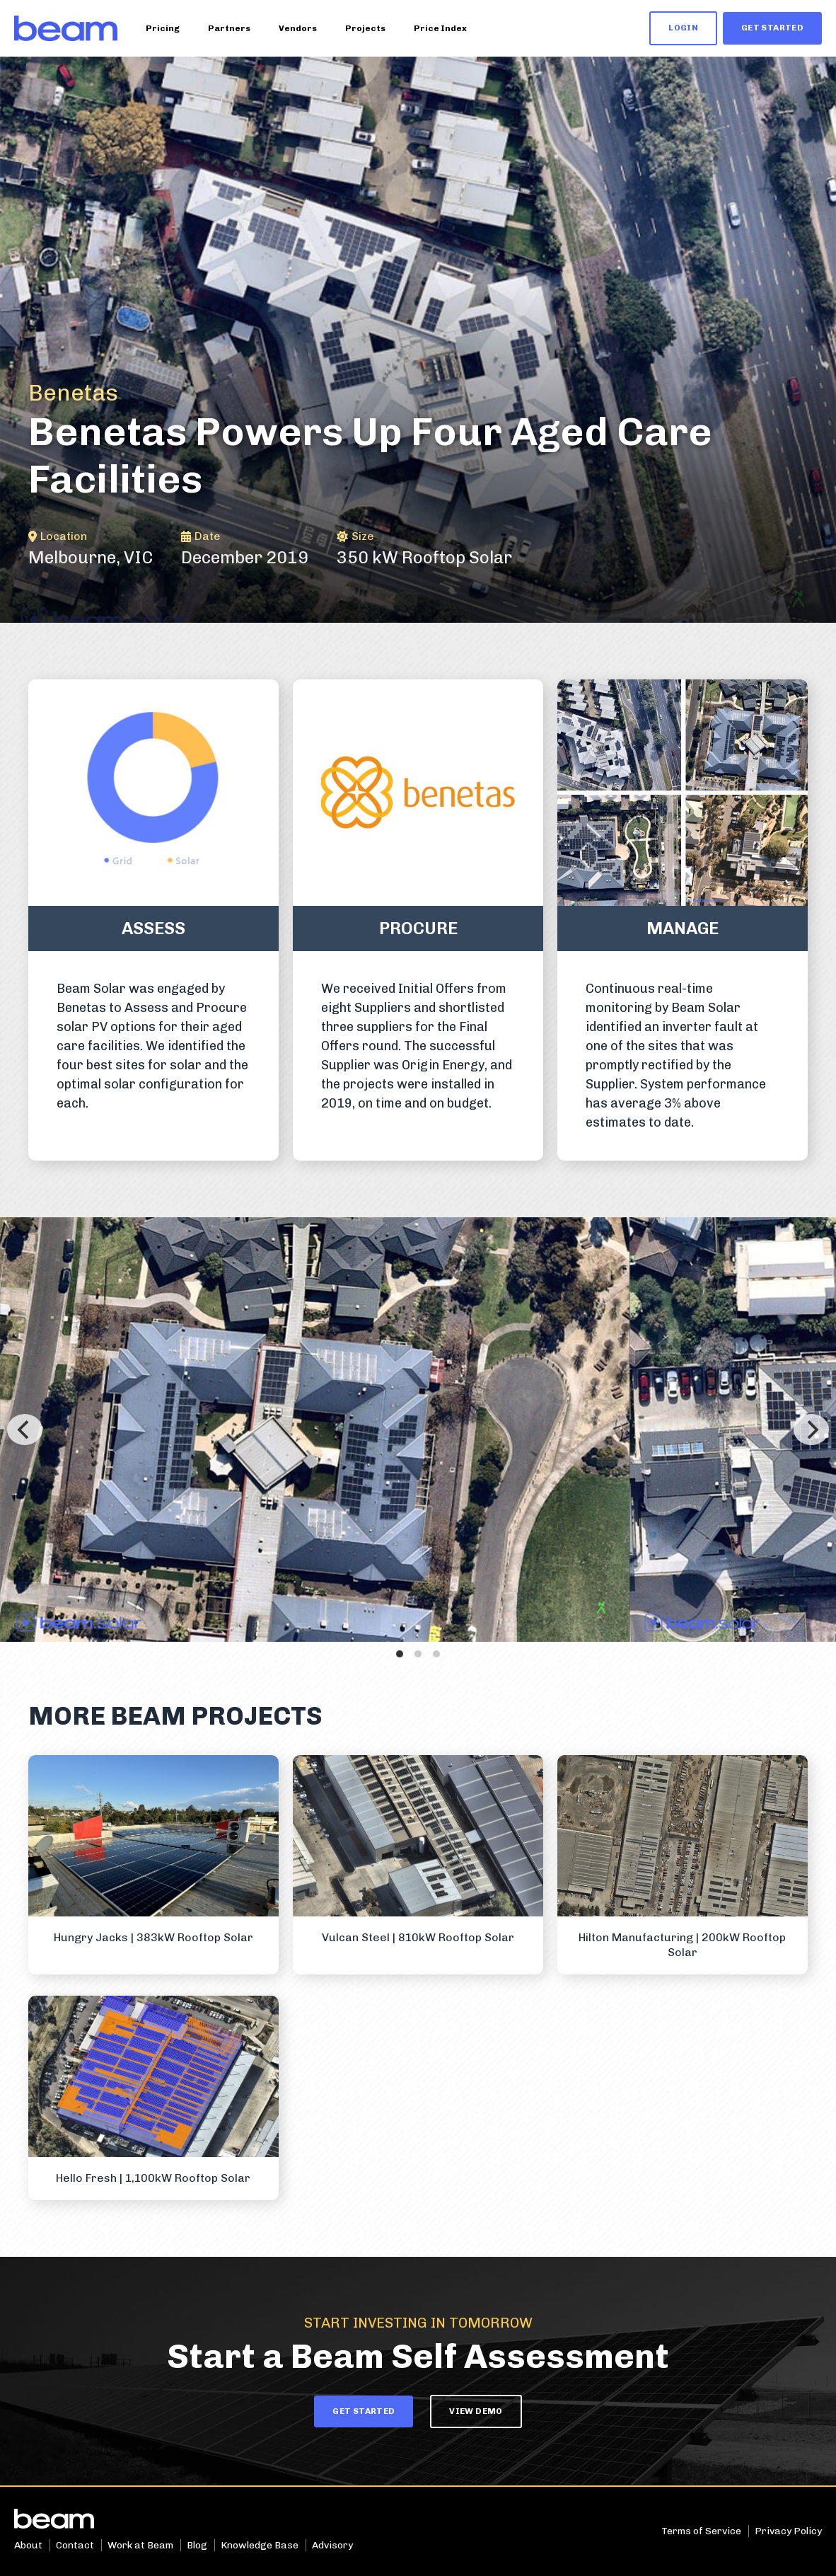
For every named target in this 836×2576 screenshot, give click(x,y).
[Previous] (24, 1429)
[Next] (811, 1429)
